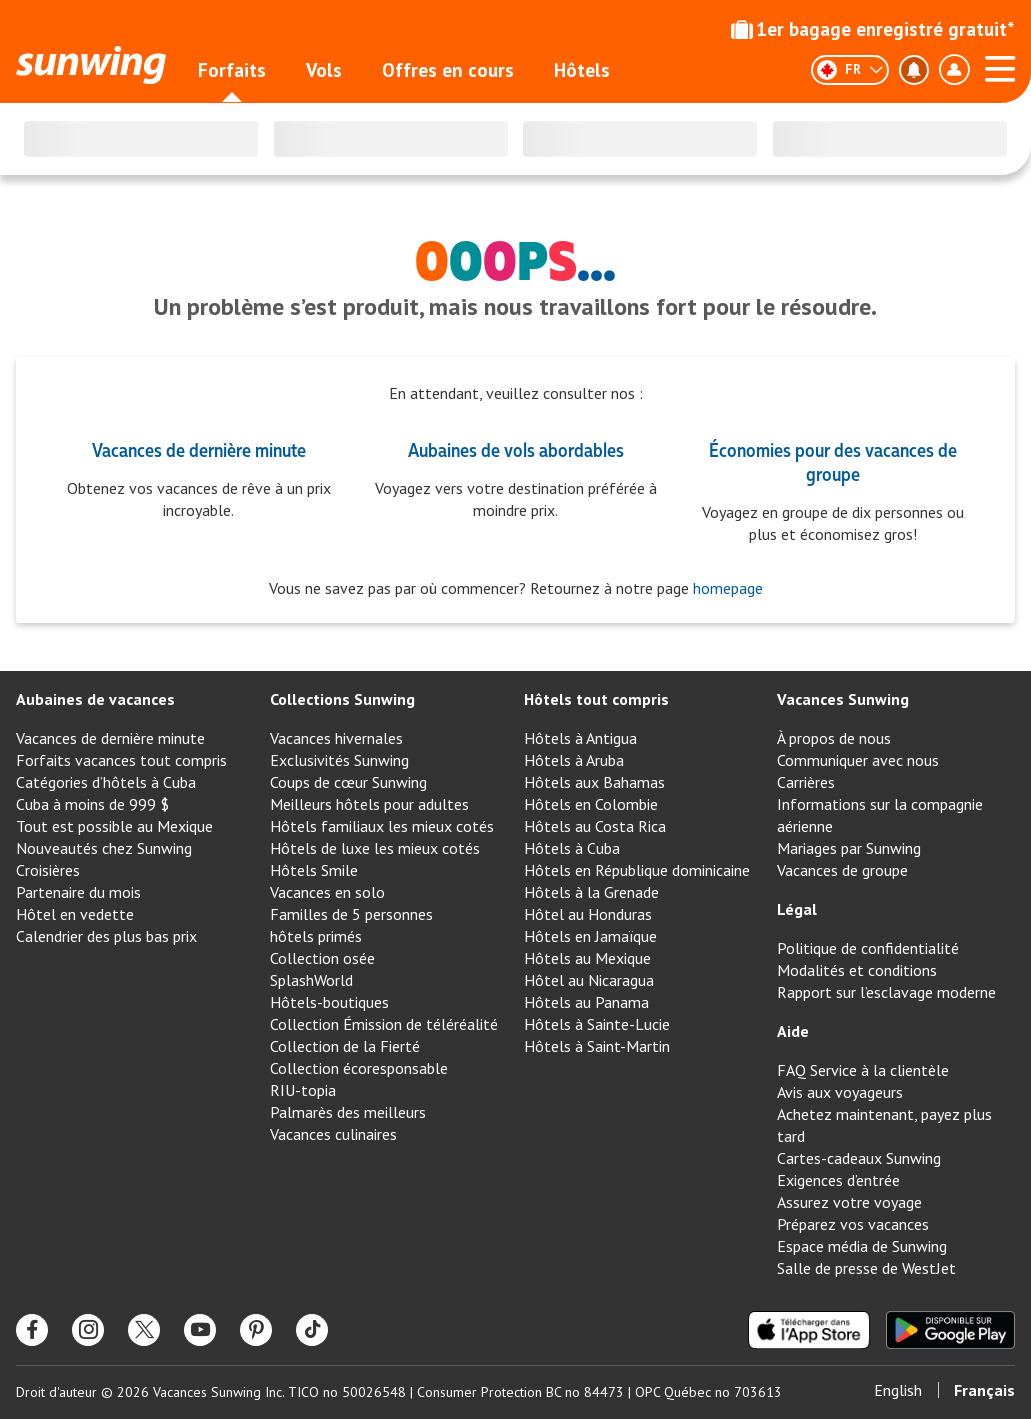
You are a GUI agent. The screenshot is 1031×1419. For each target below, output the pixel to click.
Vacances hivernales (336, 738)
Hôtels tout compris (596, 699)
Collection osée (322, 958)
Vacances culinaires (333, 1134)
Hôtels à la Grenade (591, 892)
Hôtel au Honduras (588, 914)
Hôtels (582, 70)
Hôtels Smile (314, 870)
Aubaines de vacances (95, 699)
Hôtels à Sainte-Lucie (597, 1024)
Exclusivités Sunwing (339, 760)
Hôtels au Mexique (587, 958)
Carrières (806, 782)
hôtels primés (316, 936)
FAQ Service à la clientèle (863, 1070)
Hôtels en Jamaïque (590, 936)
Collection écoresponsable (359, 1068)
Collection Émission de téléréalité (384, 1024)
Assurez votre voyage (849, 1202)
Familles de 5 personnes (351, 914)
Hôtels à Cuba (572, 848)
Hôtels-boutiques (329, 1002)
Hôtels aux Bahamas (594, 782)
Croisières (48, 870)
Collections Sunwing (342, 699)
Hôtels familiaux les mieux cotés (382, 826)
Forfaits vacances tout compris (121, 760)
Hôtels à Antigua (580, 738)
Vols (324, 70)
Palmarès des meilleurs (348, 1112)
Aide (793, 1031)
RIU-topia (303, 1090)
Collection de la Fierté (345, 1046)
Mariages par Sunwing (849, 848)
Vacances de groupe (842, 870)
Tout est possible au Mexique (114, 826)
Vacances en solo (327, 892)
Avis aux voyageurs (840, 1092)
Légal (797, 909)
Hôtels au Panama (586, 1002)
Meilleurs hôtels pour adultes (369, 804)
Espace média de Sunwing (862, 1246)
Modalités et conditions (857, 970)
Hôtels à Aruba (574, 760)
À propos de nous (834, 738)
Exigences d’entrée (838, 1180)
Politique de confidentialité (868, 948)
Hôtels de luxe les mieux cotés (375, 848)
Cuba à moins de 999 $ (92, 804)
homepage (726, 588)
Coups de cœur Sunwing (348, 782)
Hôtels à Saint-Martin (597, 1046)
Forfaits (232, 70)
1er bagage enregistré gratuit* (873, 29)
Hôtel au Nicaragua (589, 980)
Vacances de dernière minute (199, 449)
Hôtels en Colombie (591, 804)
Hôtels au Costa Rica (595, 826)
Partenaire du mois (78, 892)
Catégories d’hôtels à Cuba (106, 782)
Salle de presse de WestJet (866, 1268)
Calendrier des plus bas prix (106, 936)
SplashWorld (311, 980)
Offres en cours (448, 70)
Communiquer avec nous (858, 760)
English (898, 1390)
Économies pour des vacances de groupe (833, 461)
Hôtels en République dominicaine (637, 870)
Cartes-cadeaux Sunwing (859, 1158)
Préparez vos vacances (853, 1224)
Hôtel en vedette (75, 914)
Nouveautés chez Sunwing (104, 848)
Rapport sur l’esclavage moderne (886, 992)
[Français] (850, 70)
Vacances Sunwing (843, 699)
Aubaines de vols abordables (516, 449)
